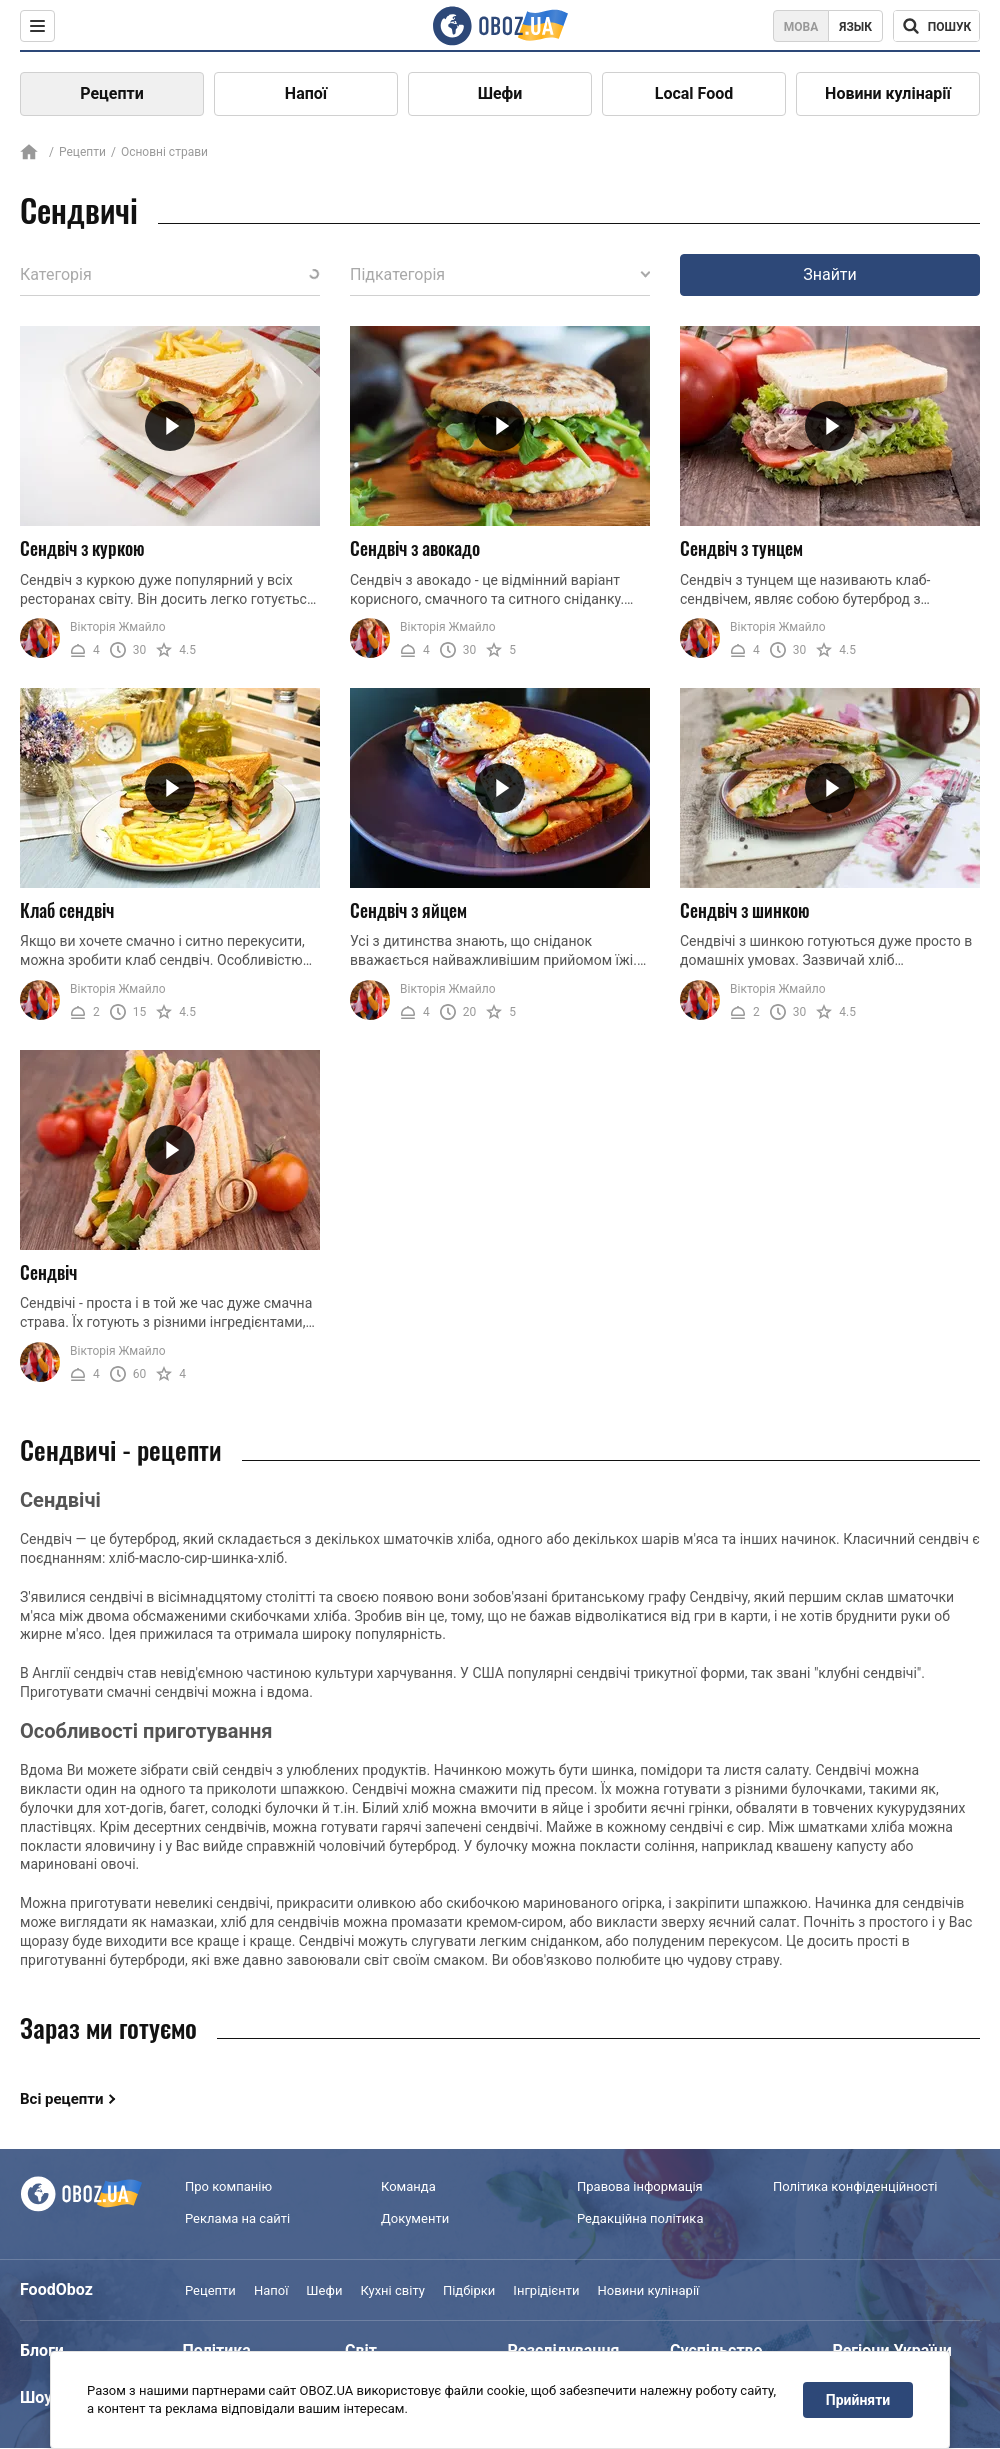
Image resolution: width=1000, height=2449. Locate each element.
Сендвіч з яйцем (408, 910)
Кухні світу (392, 2290)
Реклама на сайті (237, 2218)
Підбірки (469, 2290)
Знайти (830, 274)
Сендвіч (48, 1272)
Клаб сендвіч (67, 910)
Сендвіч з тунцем (741, 548)
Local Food (694, 93)
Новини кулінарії (888, 93)
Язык (855, 27)
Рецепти (112, 93)
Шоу (36, 2397)
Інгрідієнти (546, 2290)
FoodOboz (56, 2289)
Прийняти (858, 2400)
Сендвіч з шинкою (745, 910)
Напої (306, 93)
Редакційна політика (640, 2218)
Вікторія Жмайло (118, 627)
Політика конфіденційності (855, 2186)
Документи (415, 2218)
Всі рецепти (62, 2099)
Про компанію (228, 2186)
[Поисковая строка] (936, 26)
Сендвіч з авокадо (415, 548)
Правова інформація (640, 2186)
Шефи (500, 93)
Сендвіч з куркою (82, 548)
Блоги (42, 2350)
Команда (408, 2186)
